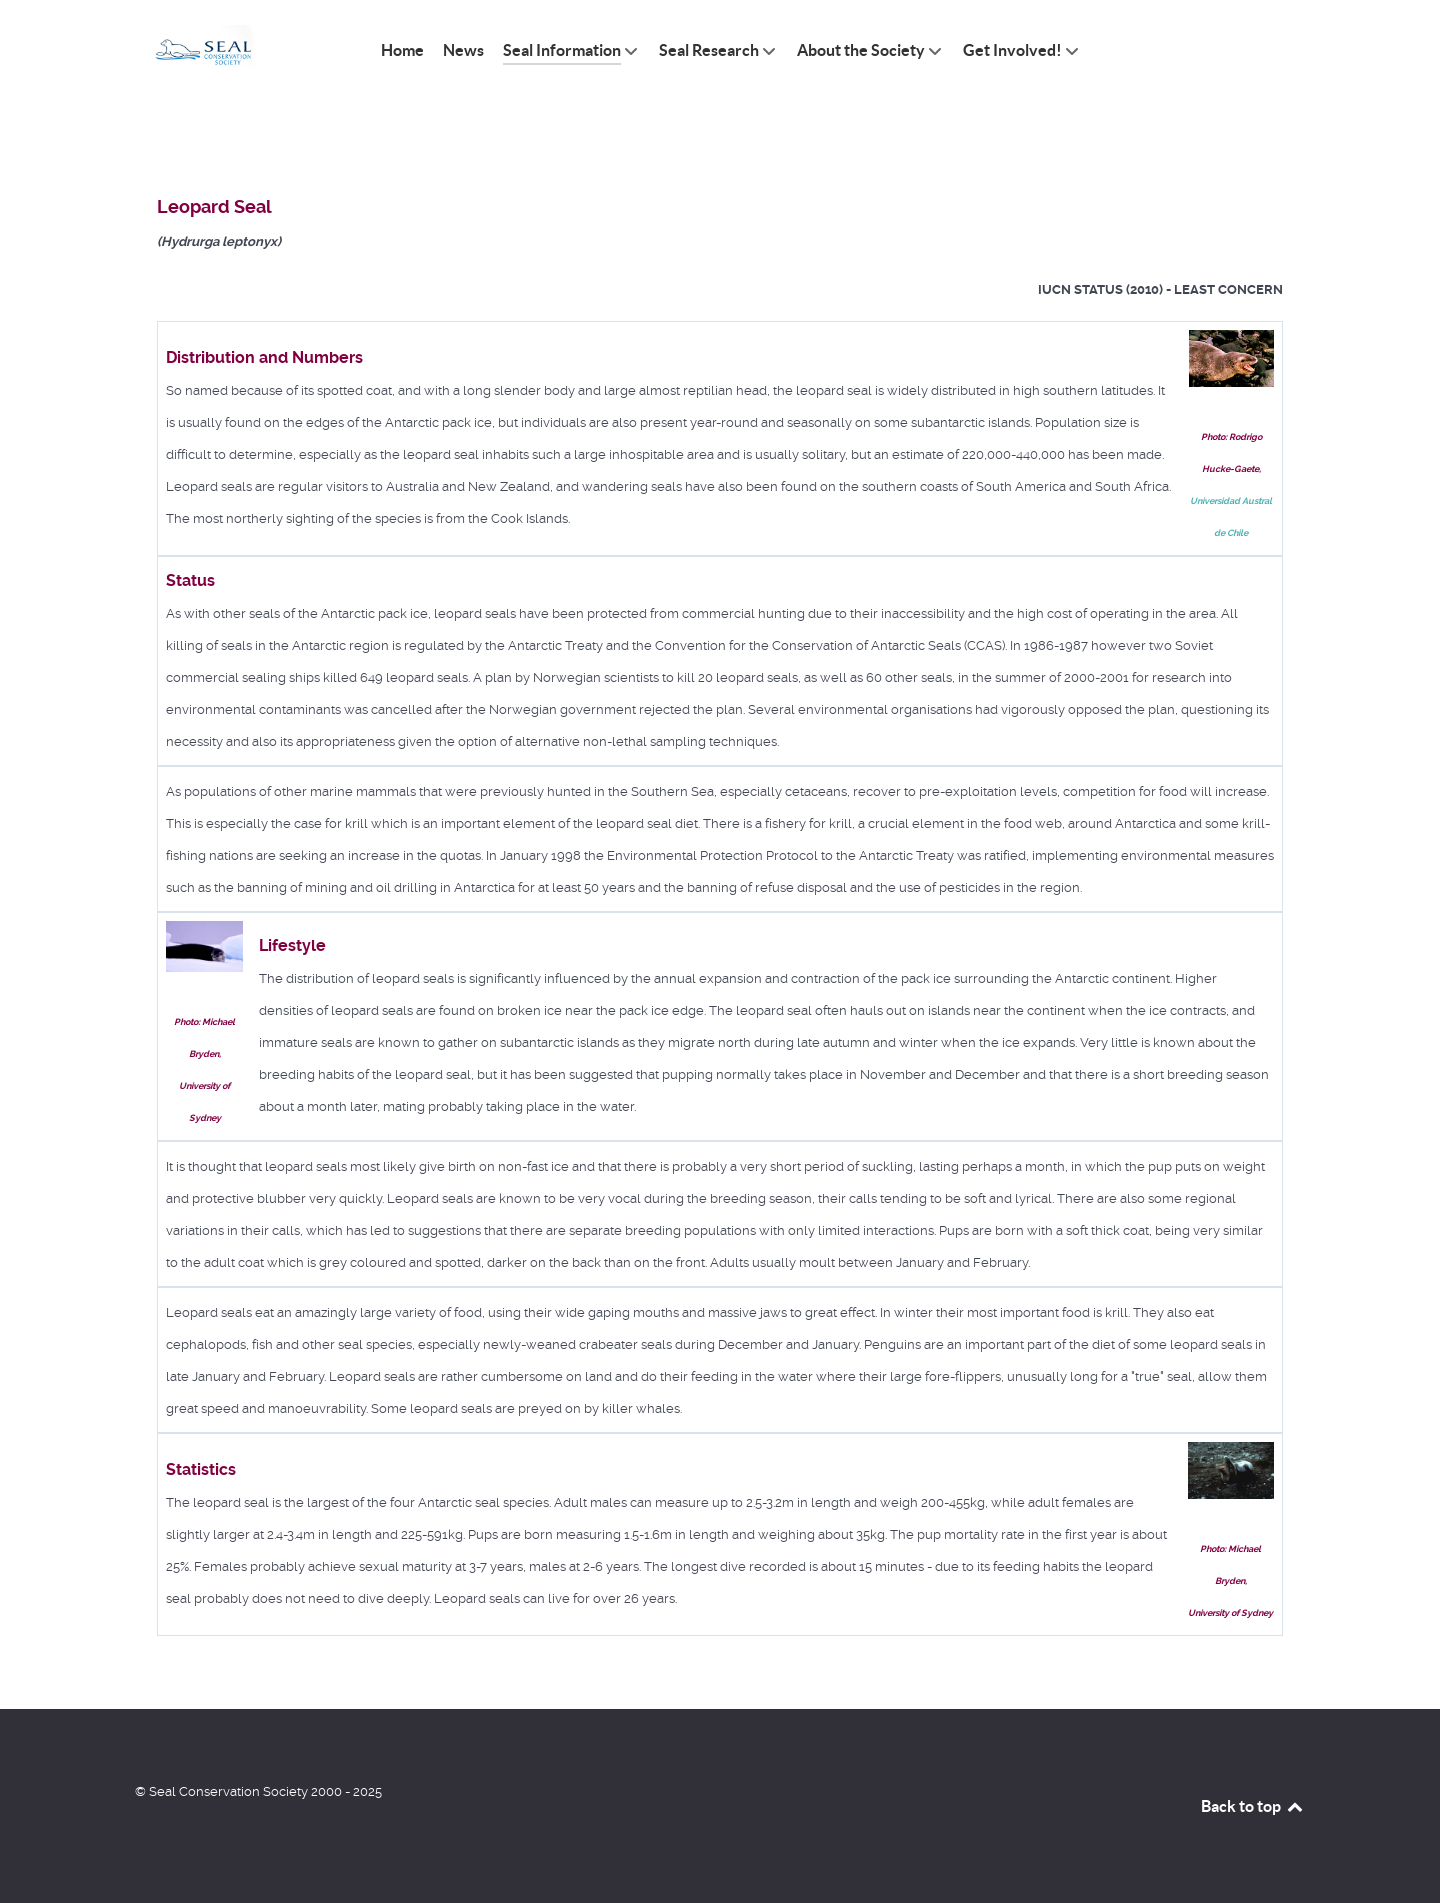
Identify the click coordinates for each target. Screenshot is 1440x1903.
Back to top (1253, 1806)
